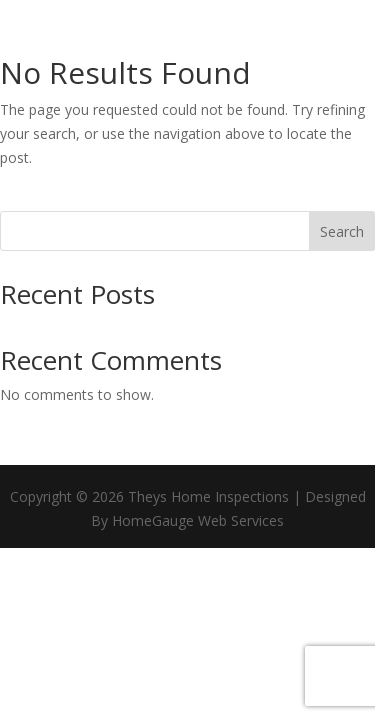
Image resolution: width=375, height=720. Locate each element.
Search (342, 231)
